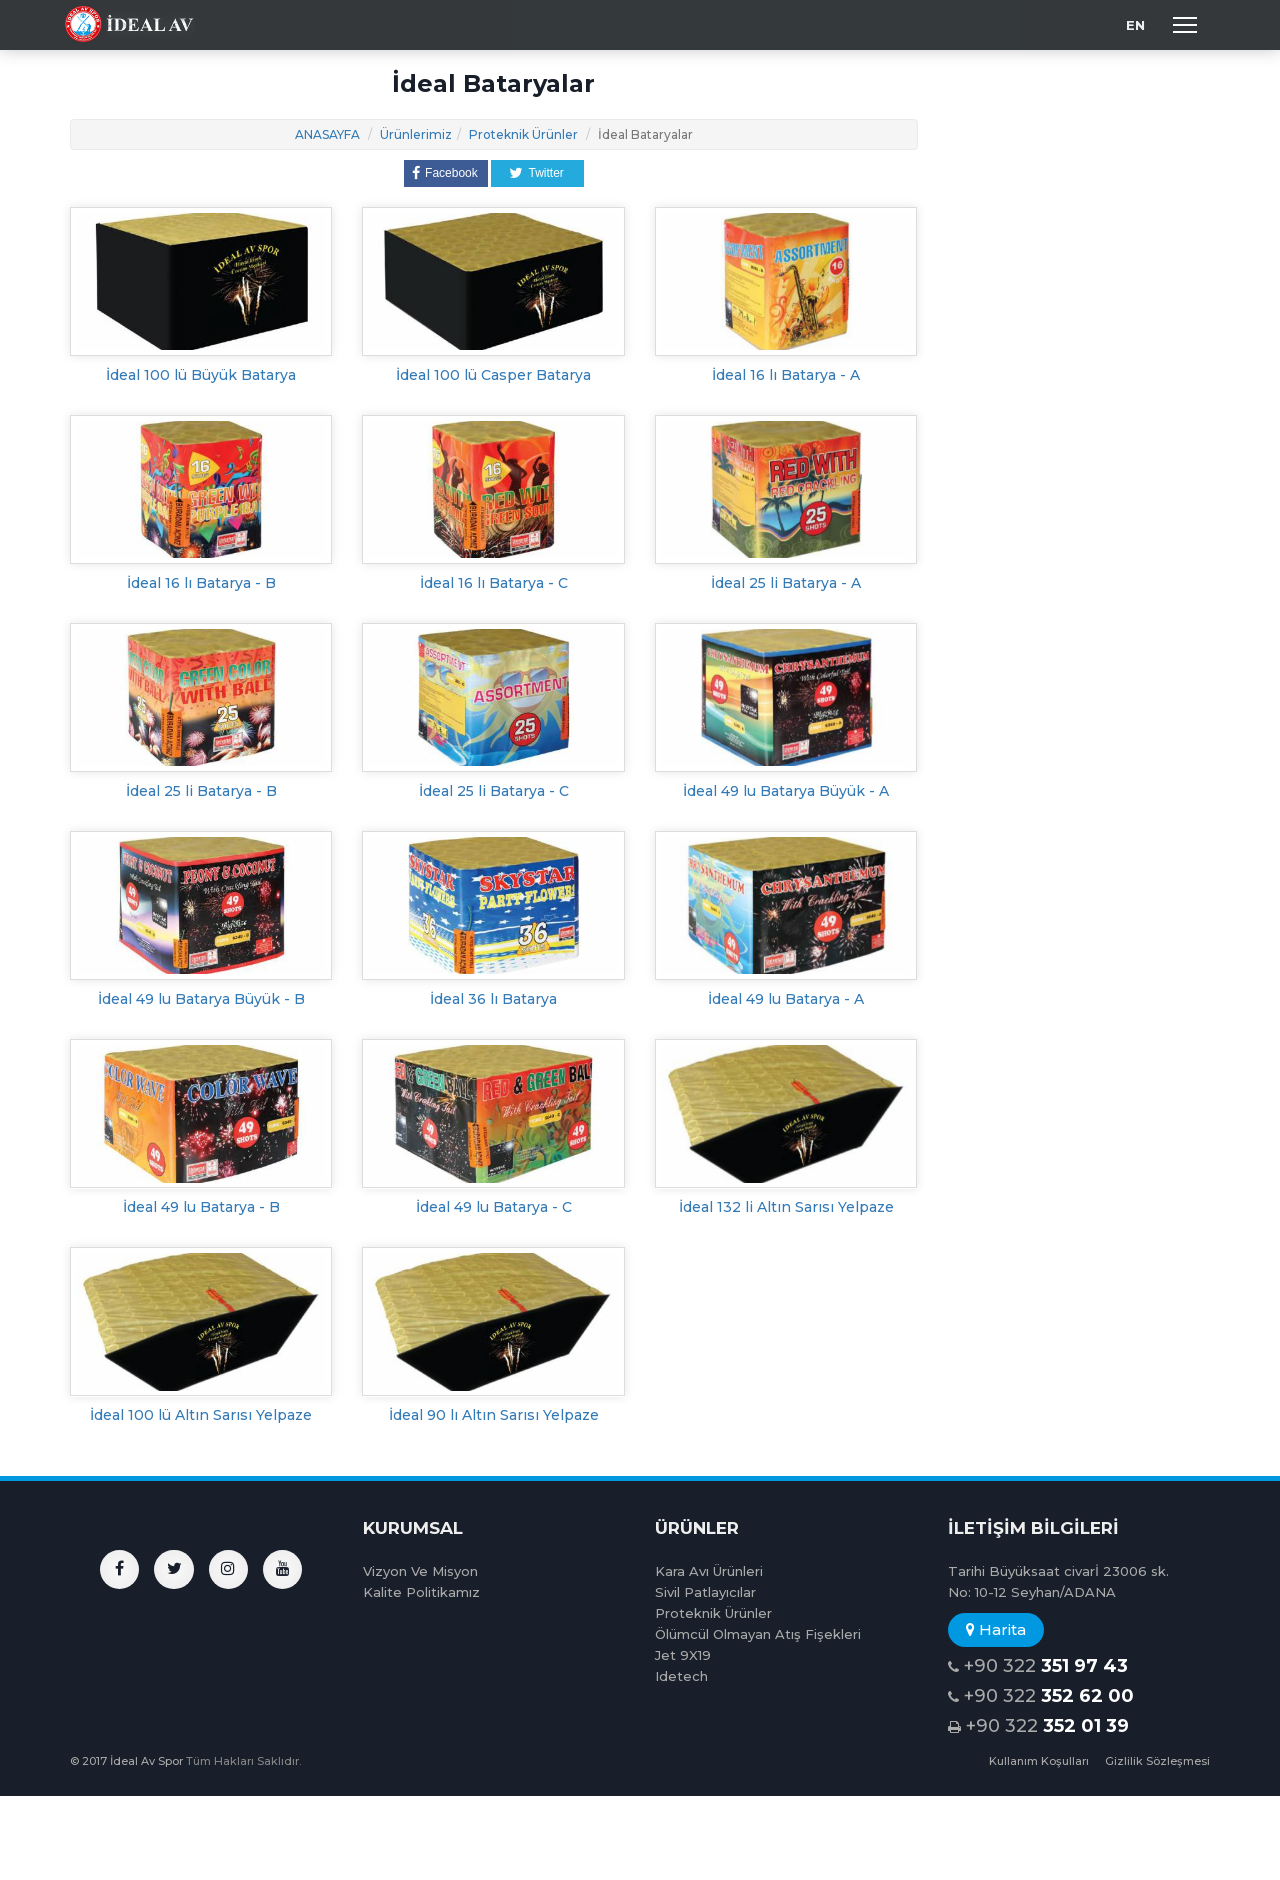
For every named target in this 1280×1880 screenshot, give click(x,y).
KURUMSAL (413, 1528)
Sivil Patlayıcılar (705, 1592)
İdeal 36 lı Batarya (493, 999)
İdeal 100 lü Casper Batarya (493, 375)
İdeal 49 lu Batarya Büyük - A (786, 791)
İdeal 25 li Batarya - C (494, 791)
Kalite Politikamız (421, 1592)
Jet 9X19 (683, 1655)
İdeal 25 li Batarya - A (786, 583)
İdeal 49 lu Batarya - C (494, 1207)
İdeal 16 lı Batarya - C (494, 583)
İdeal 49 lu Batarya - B (201, 1207)
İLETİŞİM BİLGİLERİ (1033, 1528)
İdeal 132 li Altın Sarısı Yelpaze (786, 1207)
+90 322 (1038, 1666)
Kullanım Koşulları (1039, 1761)
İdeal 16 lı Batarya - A (786, 375)
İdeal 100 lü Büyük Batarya (201, 375)
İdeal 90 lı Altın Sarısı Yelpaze (494, 1415)
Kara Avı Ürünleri (709, 1571)
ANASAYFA (327, 134)
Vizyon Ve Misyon (420, 1571)
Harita (996, 1629)
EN (1135, 25)
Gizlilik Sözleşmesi (1157, 1761)
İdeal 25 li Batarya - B (201, 791)
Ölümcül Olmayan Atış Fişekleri (758, 1634)
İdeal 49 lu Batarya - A (786, 999)
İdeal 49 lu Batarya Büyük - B (201, 999)
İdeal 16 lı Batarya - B (201, 583)
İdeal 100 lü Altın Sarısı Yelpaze (201, 1415)
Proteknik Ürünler (523, 134)
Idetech (681, 1676)
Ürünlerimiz (416, 134)
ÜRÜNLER (697, 1528)
